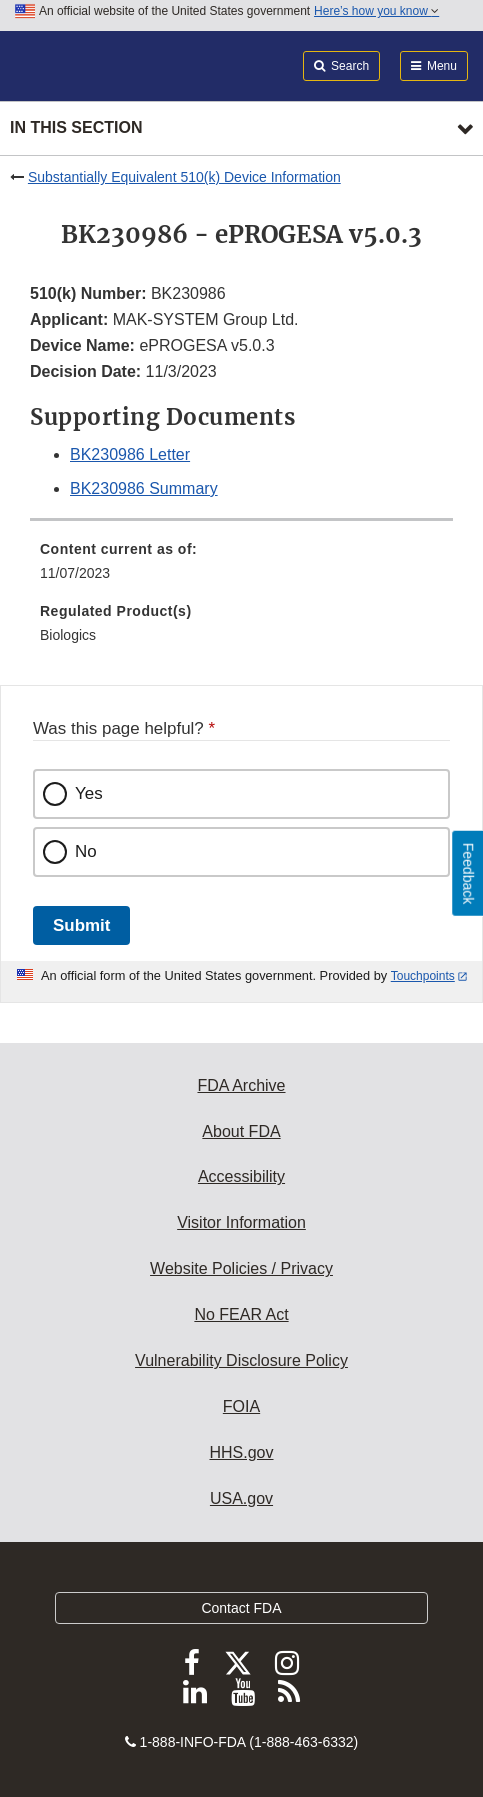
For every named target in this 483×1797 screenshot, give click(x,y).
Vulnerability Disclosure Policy (241, 1360)
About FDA (241, 1131)
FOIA (241, 1406)
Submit (81, 925)
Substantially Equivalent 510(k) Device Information (184, 177)
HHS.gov (241, 1452)
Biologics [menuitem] (68, 635)
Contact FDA (241, 1608)
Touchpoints (423, 976)
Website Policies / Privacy (241, 1268)
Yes (89, 793)
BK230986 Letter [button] (130, 454)
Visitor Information (241, 1222)
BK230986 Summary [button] (144, 488)
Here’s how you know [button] (376, 11)
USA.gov (241, 1498)
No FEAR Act (241, 1314)
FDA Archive (241, 1085)
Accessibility (241, 1176)
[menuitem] (241, 568)
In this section (76, 127)
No (86, 851)
